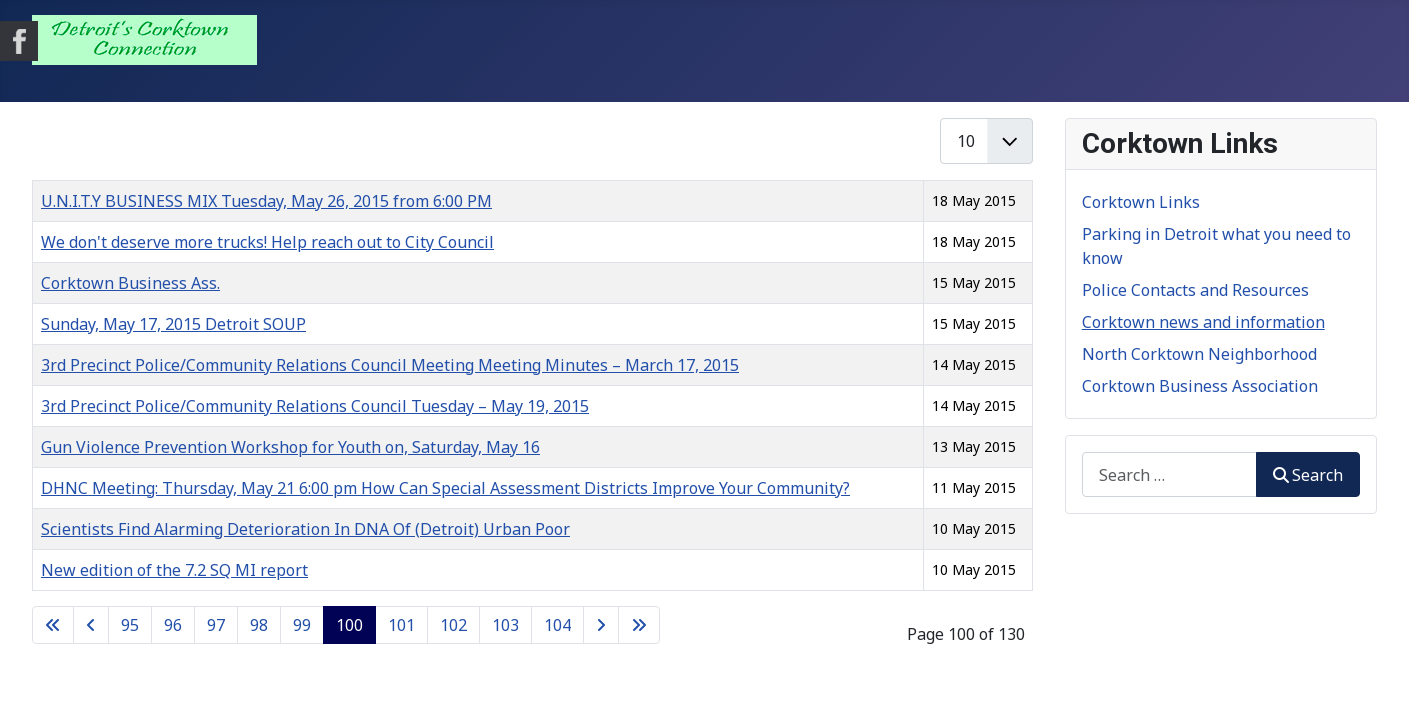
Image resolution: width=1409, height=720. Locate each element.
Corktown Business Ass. (130, 283)
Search (1308, 475)
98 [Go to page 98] (259, 625)
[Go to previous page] (91, 625)
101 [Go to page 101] (401, 625)
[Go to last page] (639, 625)
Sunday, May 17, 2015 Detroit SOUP (173, 324)
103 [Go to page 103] (505, 625)
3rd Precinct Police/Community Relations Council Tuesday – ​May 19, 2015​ (315, 406)
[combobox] (1169, 474)
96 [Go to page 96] (173, 625)
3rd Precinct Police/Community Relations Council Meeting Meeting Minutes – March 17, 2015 (390, 365)
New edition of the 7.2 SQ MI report (174, 570)
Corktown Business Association (1200, 386)
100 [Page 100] (349, 625)
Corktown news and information (1203, 322)
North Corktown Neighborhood (1199, 354)
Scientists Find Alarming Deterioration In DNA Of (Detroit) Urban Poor (305, 529)
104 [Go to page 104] (557, 625)
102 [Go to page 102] (453, 625)
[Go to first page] (53, 625)
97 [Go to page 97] (216, 625)
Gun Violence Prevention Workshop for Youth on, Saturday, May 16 (290, 447)
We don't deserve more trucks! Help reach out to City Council (267, 242)
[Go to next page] (601, 625)
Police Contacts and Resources (1195, 290)
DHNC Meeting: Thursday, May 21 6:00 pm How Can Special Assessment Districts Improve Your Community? (445, 488)
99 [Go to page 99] (302, 625)
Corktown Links (1141, 202)
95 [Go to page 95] (130, 625)
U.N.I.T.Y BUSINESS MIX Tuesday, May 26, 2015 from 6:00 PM (266, 201)
